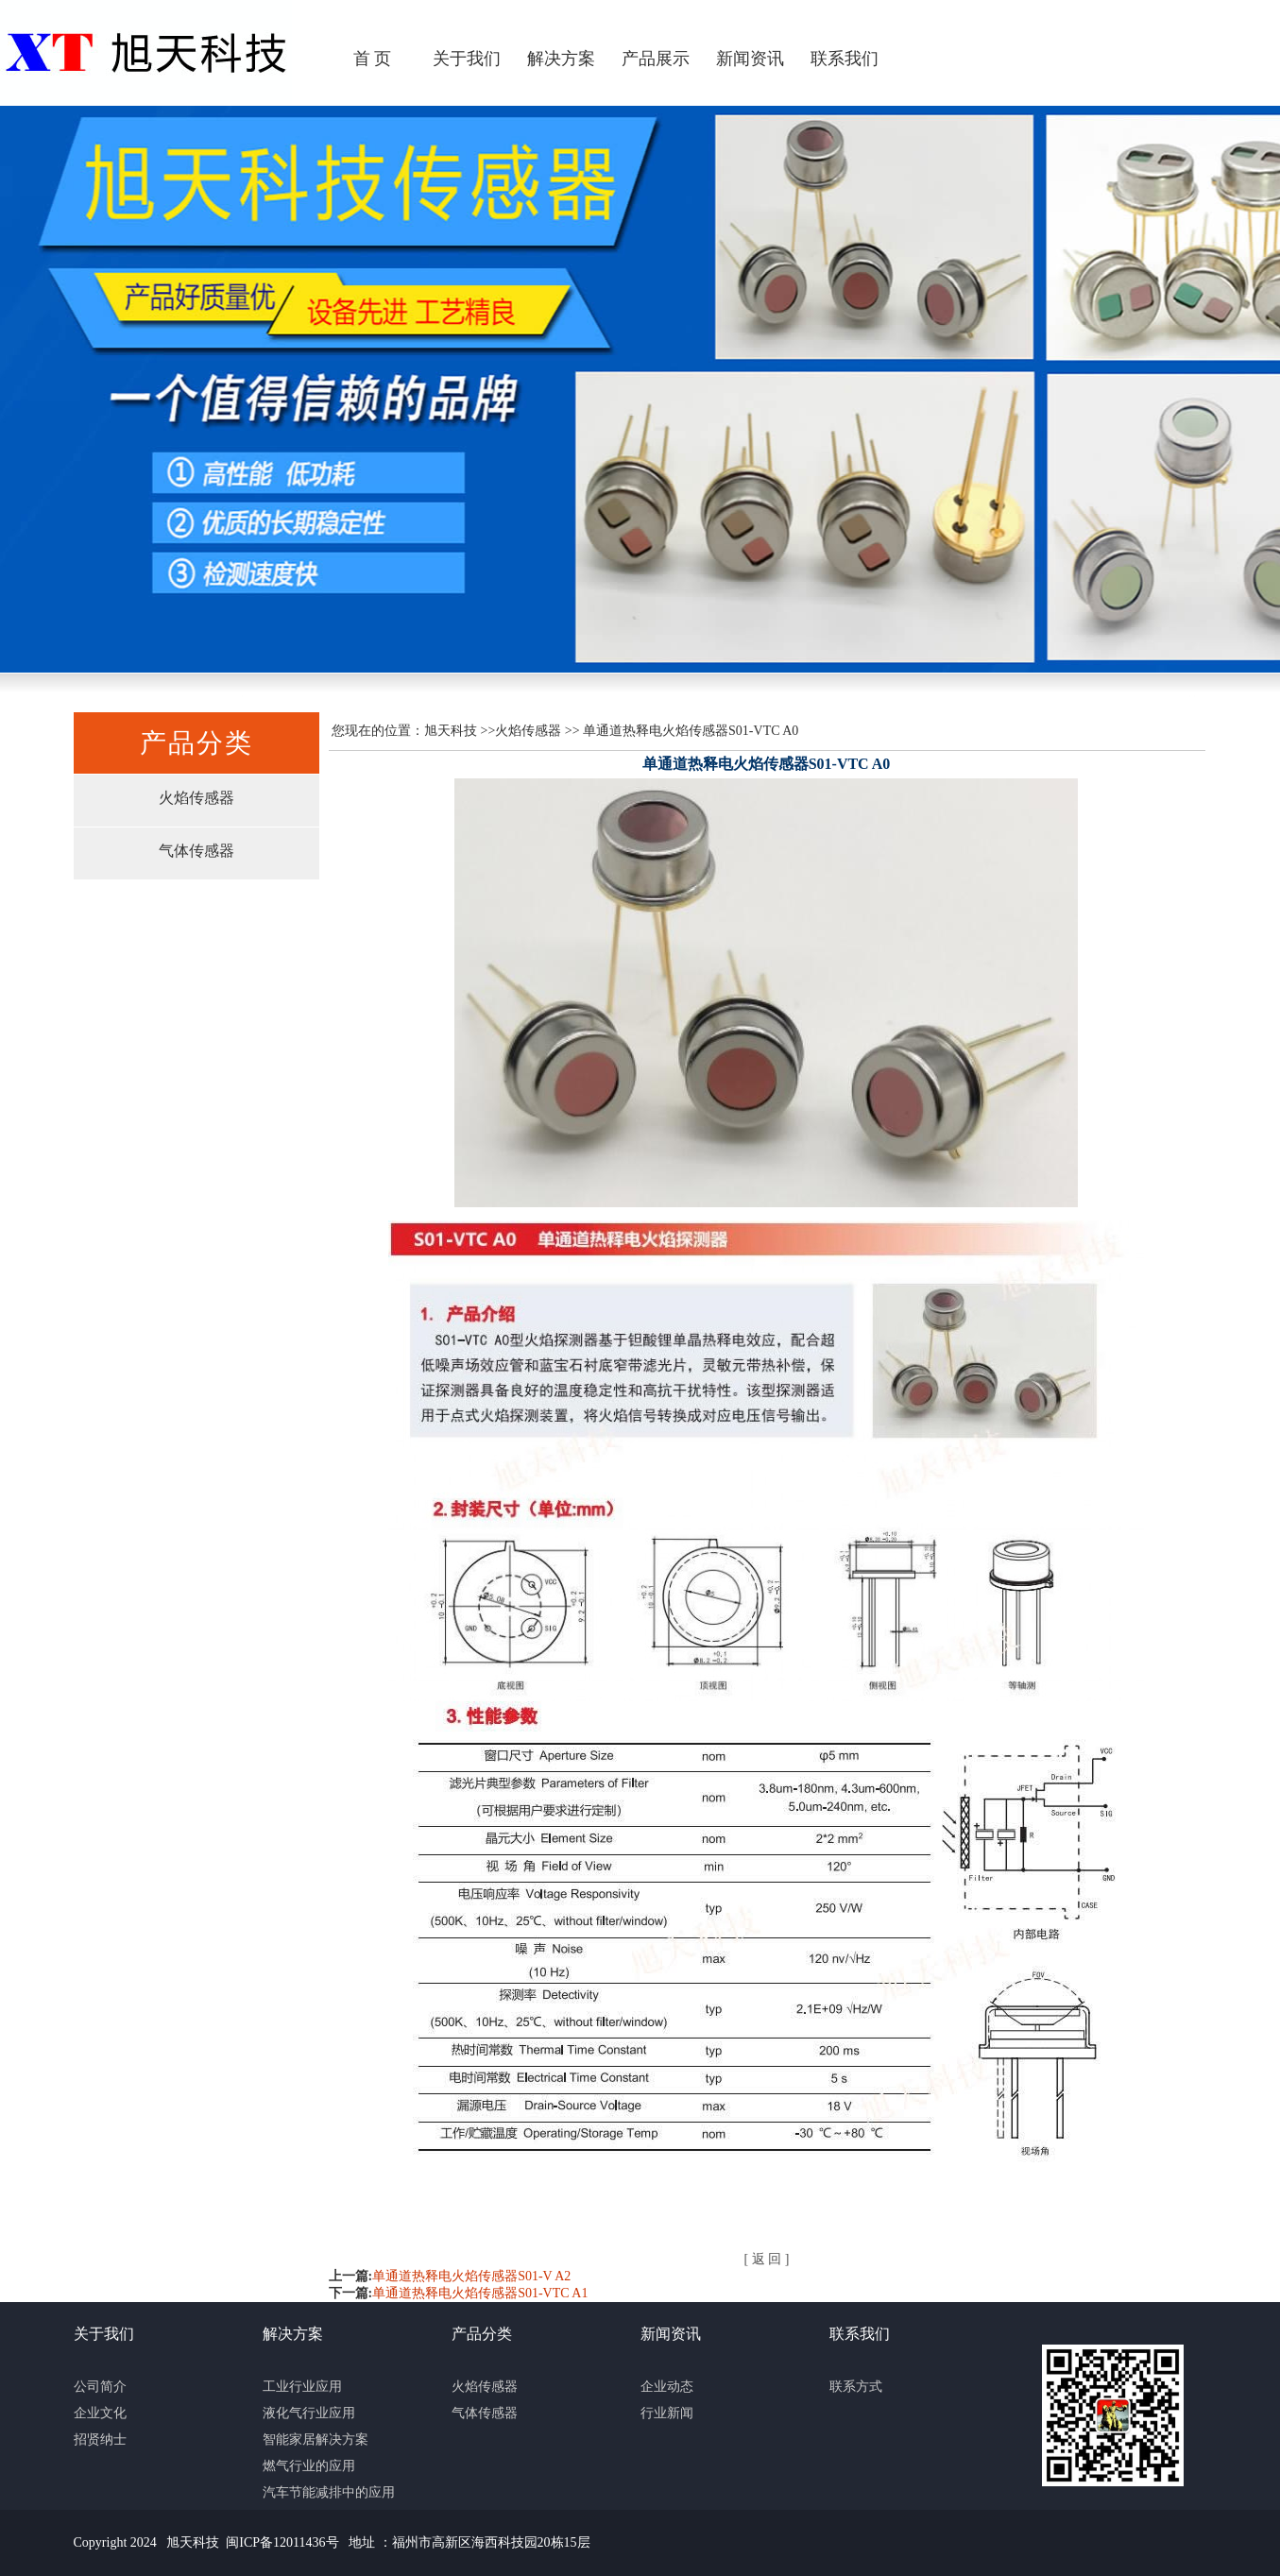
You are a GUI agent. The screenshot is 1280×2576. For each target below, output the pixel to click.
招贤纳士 (100, 2439)
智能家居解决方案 (315, 2439)
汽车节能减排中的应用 (329, 2492)
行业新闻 (666, 2413)
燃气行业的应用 (309, 2466)
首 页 (372, 58)
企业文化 (100, 2413)
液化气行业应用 (309, 2413)
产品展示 (656, 58)
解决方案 (561, 58)
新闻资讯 (750, 58)
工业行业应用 (302, 2387)
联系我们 (845, 58)
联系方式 (855, 2387)
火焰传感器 (196, 798)
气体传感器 (196, 851)
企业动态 (666, 2387)
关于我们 (467, 58)
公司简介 (100, 2387)
